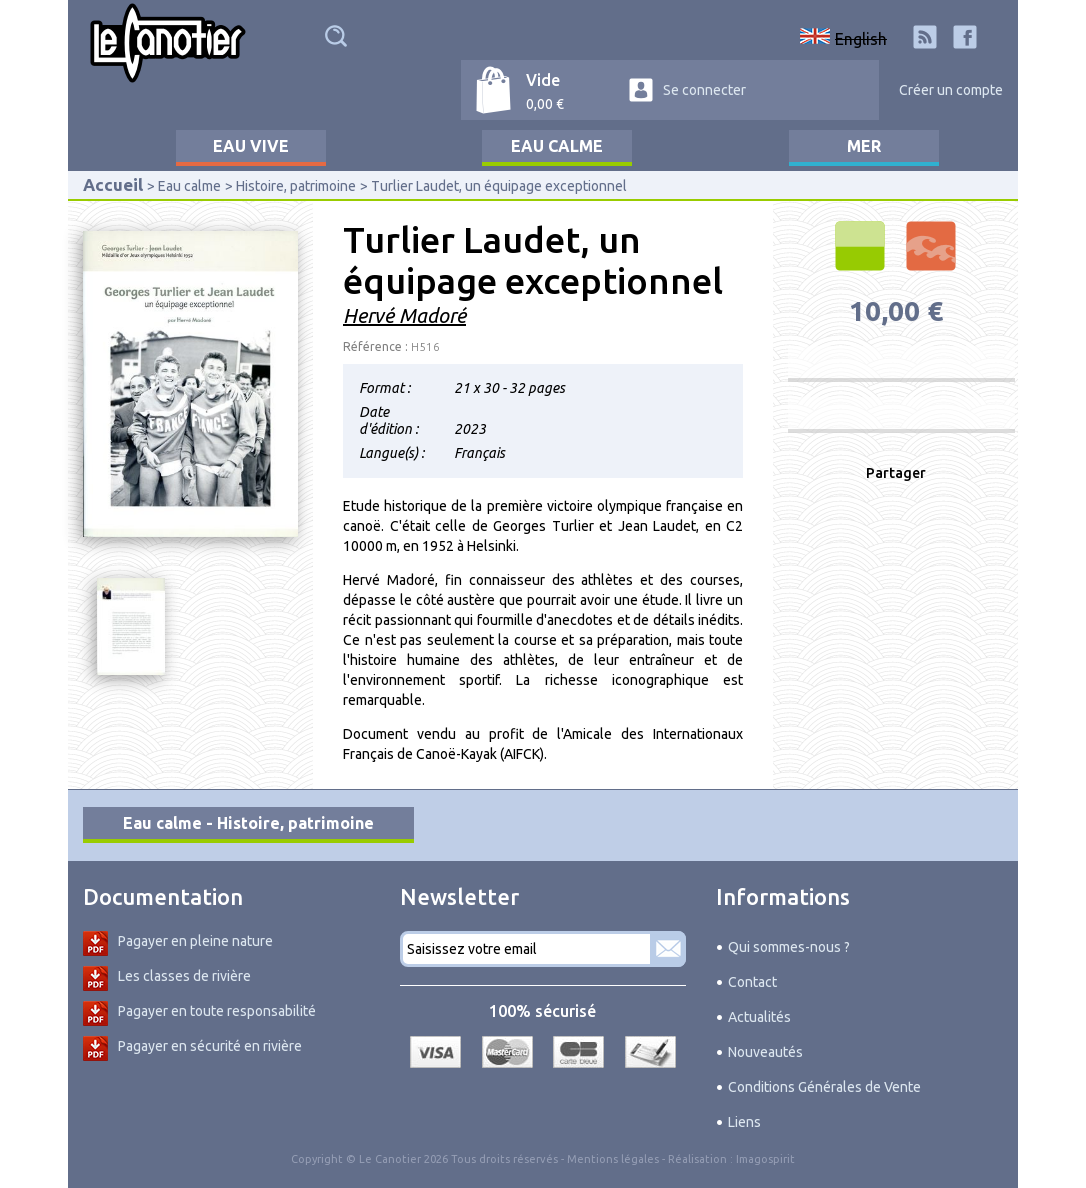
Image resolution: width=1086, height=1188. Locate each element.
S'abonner (668, 949)
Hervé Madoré (404, 315)
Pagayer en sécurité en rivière (210, 1046)
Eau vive (251, 146)
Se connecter (704, 90)
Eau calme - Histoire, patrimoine (248, 823)
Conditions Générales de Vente (824, 1087)
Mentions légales (613, 1159)
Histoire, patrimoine (296, 186)
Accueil (113, 184)
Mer (864, 146)
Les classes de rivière (184, 976)
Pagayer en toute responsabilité (217, 1011)
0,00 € (545, 104)
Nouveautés (765, 1052)
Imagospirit (765, 1159)
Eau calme (557, 146)
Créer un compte (951, 90)
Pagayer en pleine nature (195, 941)
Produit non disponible (901, 362)
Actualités (759, 1017)
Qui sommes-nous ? (789, 947)
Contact (752, 982)
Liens (744, 1122)
